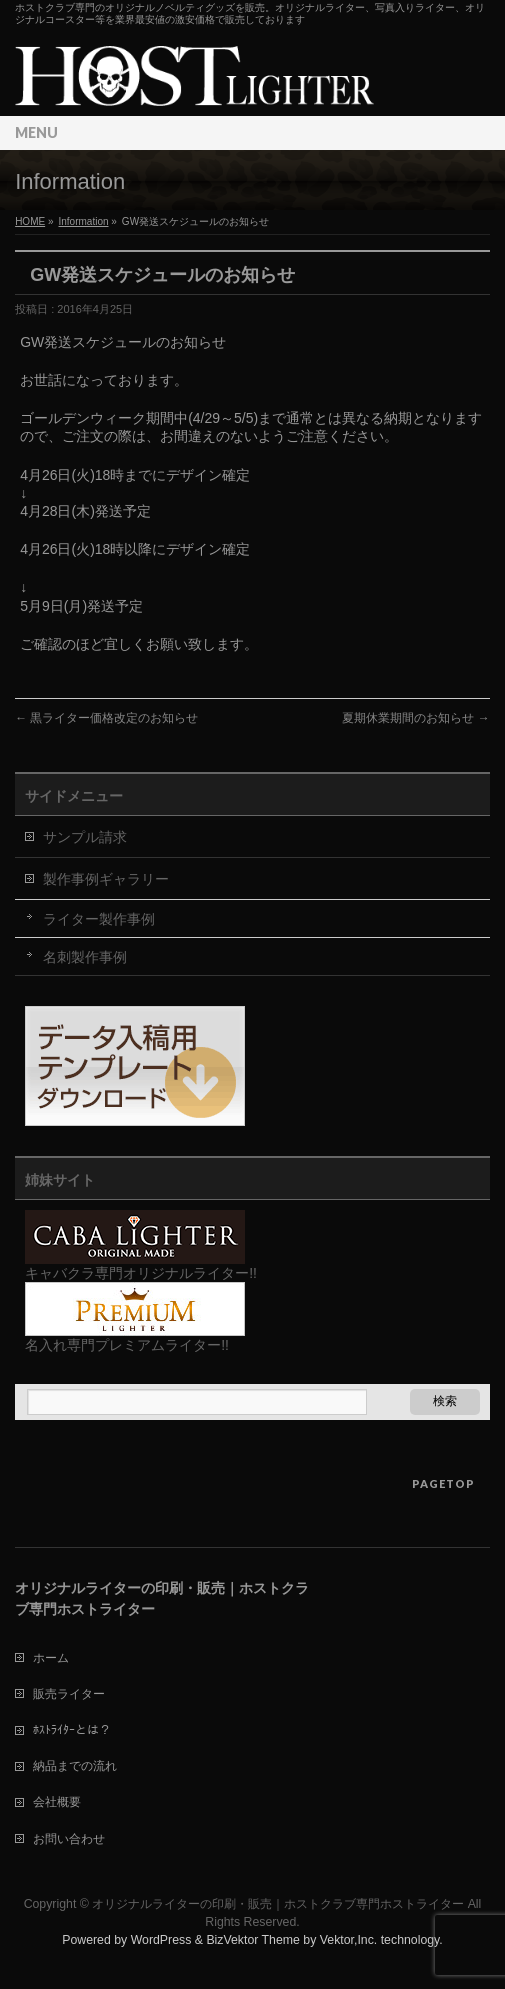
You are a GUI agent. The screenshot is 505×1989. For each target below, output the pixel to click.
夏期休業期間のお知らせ (415, 718)
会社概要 (57, 1802)
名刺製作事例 (85, 957)
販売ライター (69, 1694)
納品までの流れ (75, 1766)
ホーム (51, 1658)
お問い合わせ (69, 1839)
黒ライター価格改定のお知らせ (106, 718)
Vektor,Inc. (349, 1940)
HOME (30, 221)
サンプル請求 (85, 837)
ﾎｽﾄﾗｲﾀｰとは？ (72, 1730)
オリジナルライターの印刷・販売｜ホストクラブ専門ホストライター (278, 1904)
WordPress (161, 1940)
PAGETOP (443, 1483)
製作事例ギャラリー (106, 879)
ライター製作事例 (99, 919)
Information (83, 221)
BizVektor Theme (253, 1940)
